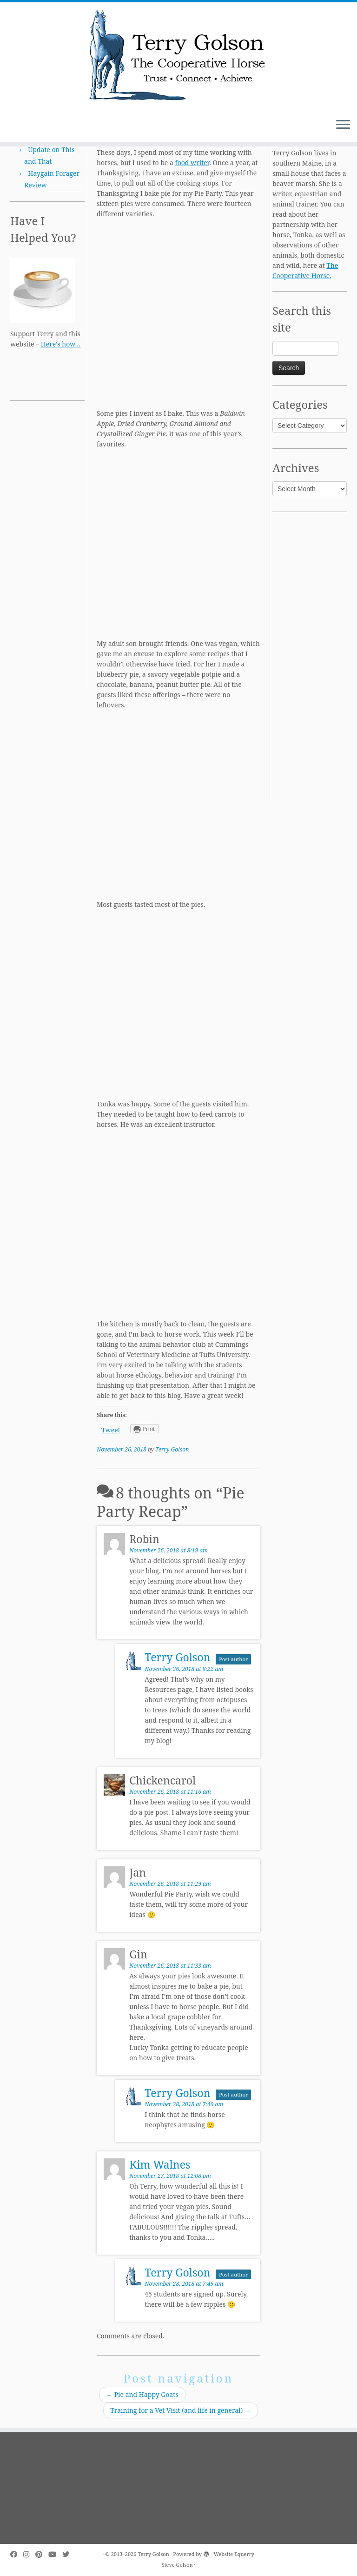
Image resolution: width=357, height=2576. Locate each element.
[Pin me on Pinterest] (41, 2554)
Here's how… (61, 343)
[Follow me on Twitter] (68, 2554)
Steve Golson (177, 2564)
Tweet (110, 1429)
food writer (192, 162)
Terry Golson (172, 1449)
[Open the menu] (343, 125)
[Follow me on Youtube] (55, 2554)
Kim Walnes (159, 2164)
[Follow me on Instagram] (29, 2554)
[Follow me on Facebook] (16, 2554)
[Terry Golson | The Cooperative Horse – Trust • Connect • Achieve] (178, 56)
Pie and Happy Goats (142, 2394)
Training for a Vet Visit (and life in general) (180, 2410)
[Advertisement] (47, 551)
